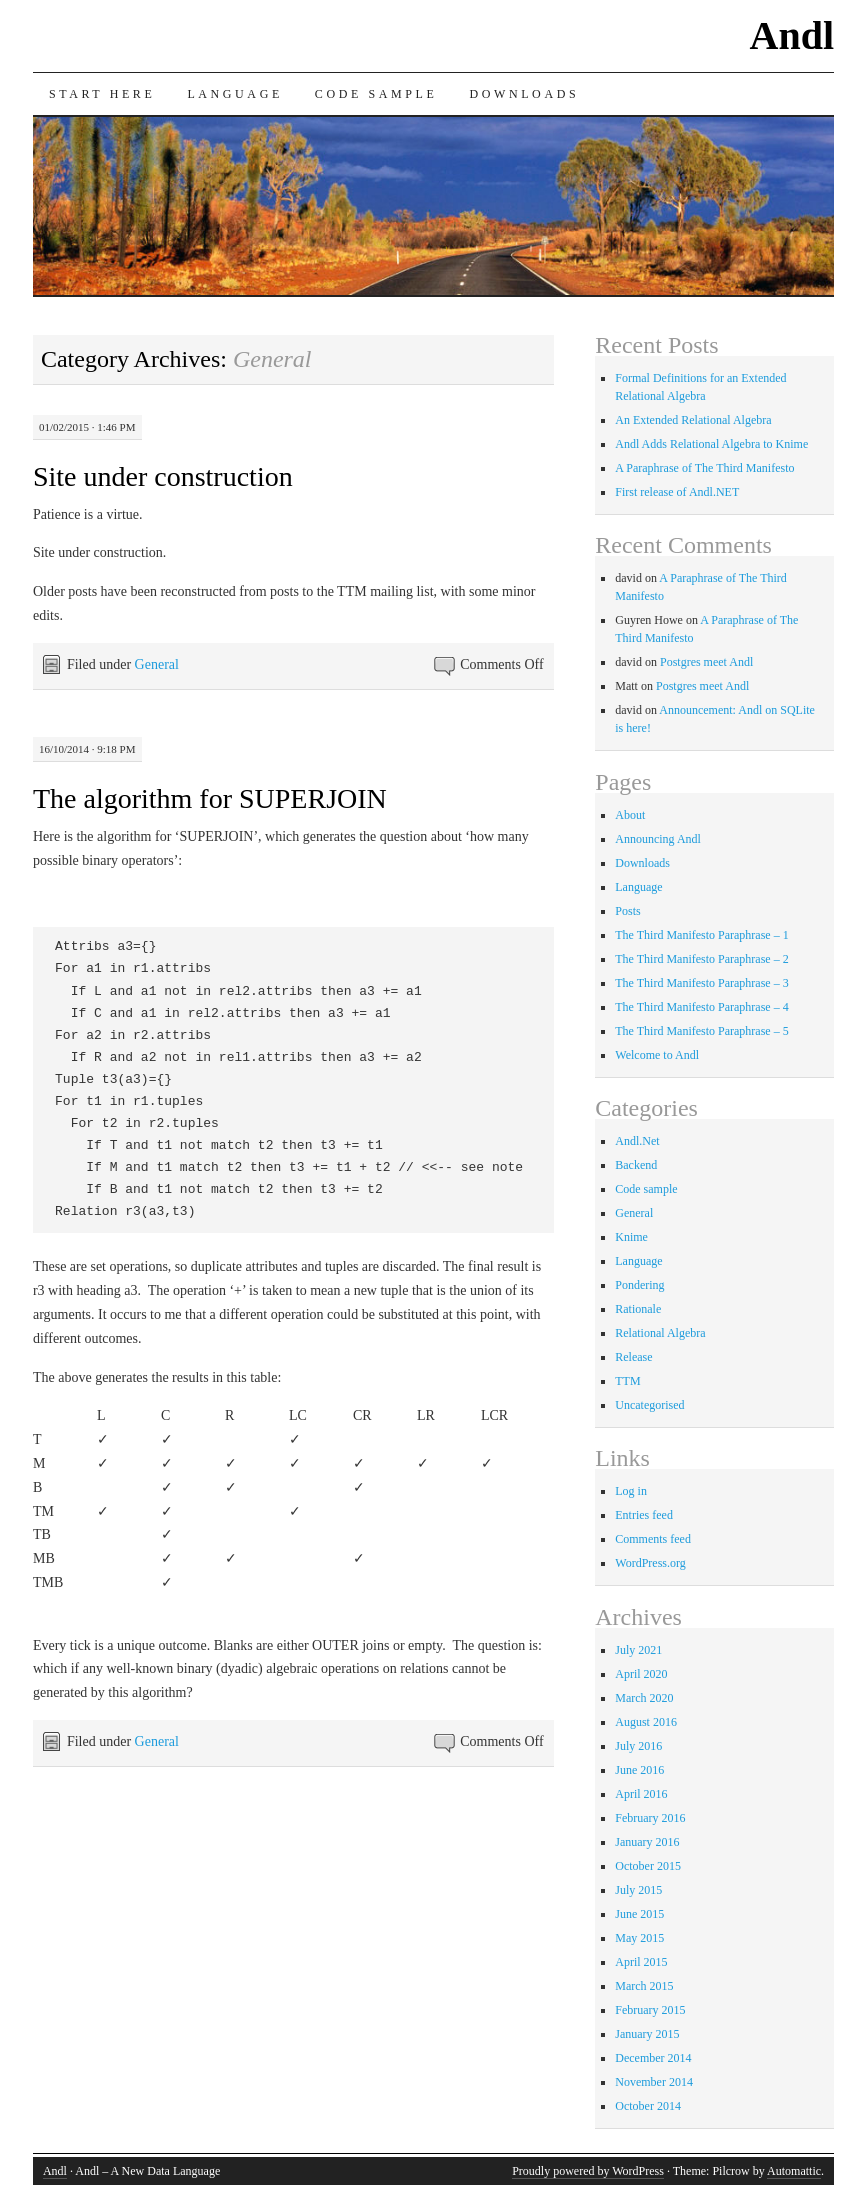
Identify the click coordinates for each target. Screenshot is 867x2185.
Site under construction (163, 476)
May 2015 (639, 1938)
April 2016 (641, 1794)
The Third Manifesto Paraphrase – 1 (701, 935)
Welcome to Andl (657, 1055)
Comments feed (653, 1539)
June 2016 (639, 1770)
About (630, 815)
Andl (792, 35)
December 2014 (653, 2058)
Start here (102, 94)
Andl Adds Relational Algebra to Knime (711, 444)
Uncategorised (649, 1405)
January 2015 (647, 2034)
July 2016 (638, 1746)
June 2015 (639, 1914)
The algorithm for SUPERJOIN (210, 798)
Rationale (638, 1309)
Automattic (794, 2171)
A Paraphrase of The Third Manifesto (704, 468)
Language (234, 94)
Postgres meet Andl (706, 662)
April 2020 (641, 1674)
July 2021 (638, 1650)
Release (633, 1357)
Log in (631, 1491)
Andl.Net (637, 1141)
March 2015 (644, 1986)
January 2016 (647, 1842)
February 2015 (650, 2010)
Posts (627, 911)
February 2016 (650, 1818)
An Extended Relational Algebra (693, 420)
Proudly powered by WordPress (588, 2171)
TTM (627, 1381)
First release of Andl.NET (677, 492)
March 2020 (644, 1698)
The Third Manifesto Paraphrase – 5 (701, 1031)
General (157, 664)
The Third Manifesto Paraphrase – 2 (701, 959)
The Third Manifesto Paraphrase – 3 (701, 983)
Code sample (376, 94)
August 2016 (646, 1722)
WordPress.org (650, 1563)
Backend (636, 1165)
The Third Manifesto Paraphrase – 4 (701, 1007)
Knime (631, 1237)
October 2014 (648, 2106)
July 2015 (638, 1890)
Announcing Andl (658, 839)
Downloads (524, 94)
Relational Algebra (660, 1333)
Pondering (639, 1285)
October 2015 (648, 1866)
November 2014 (654, 2082)
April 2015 (641, 1962)
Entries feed (644, 1515)
